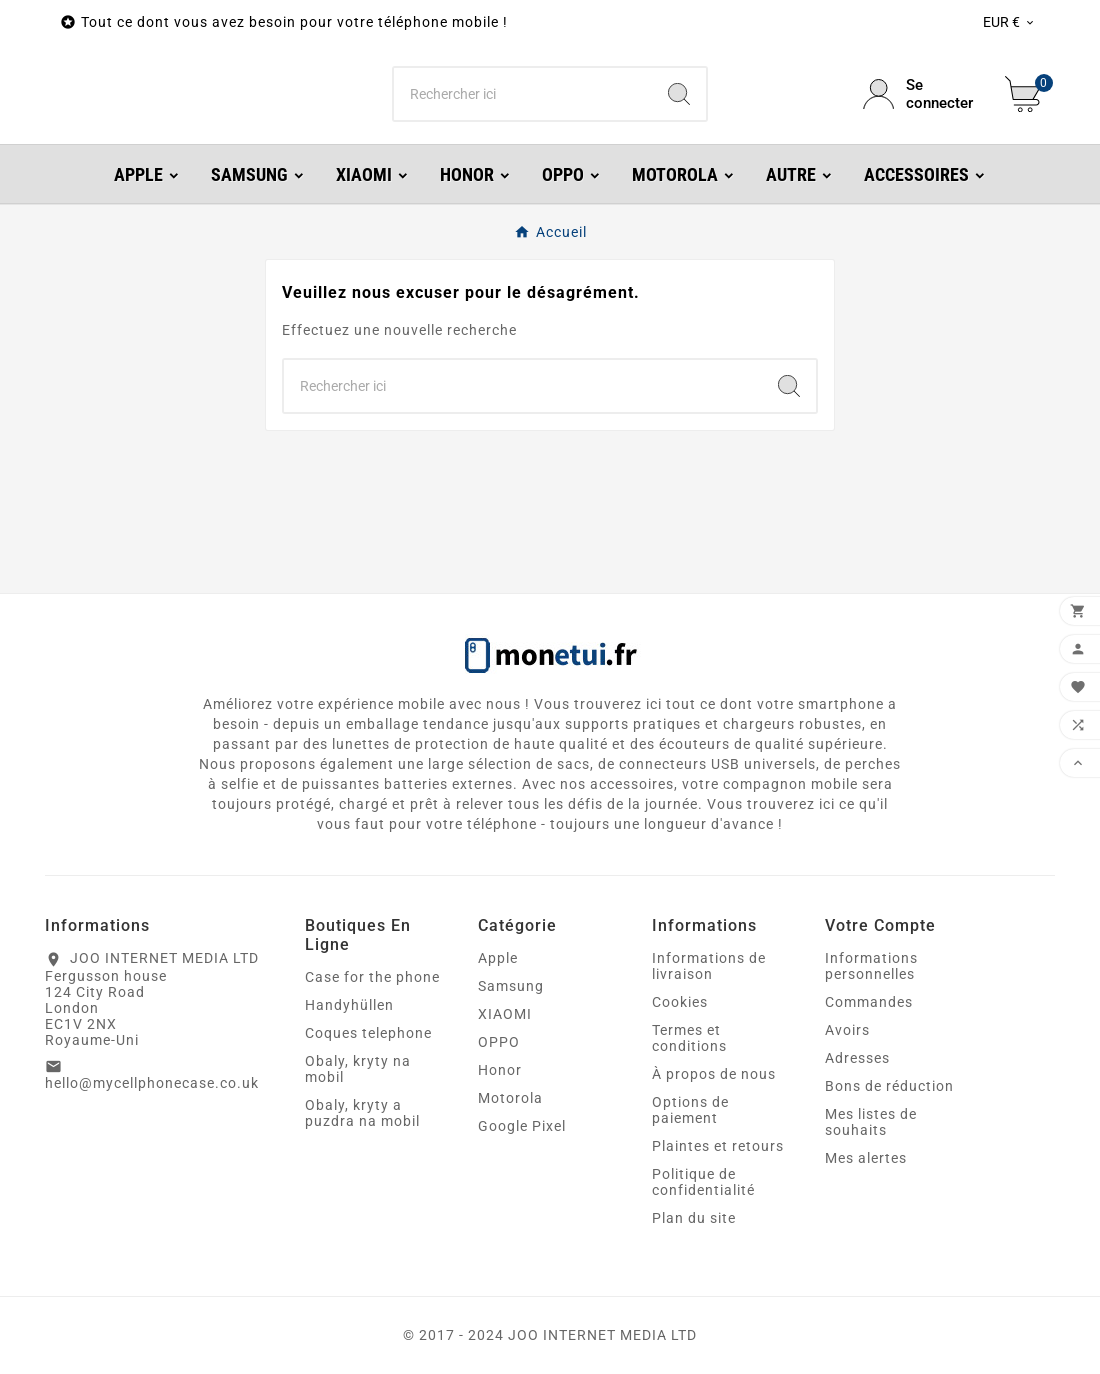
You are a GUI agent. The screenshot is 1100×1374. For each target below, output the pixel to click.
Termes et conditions (689, 1038)
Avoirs (847, 1030)
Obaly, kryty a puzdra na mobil (362, 1113)
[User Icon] (922, 94)
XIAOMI (505, 1014)
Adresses (857, 1058)
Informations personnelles (871, 966)
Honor (500, 1070)
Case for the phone (372, 977)
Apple (498, 958)
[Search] (679, 94)
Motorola (510, 1098)
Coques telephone (368, 1033)
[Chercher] (523, 94)
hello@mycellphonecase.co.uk (152, 1083)
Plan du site (694, 1218)
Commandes (869, 1002)
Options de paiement (690, 1110)
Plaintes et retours (718, 1146)
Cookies (680, 1002)
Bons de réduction (889, 1086)
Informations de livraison (709, 966)
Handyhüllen (349, 1005)
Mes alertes (866, 1158)
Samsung (511, 986)
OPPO (499, 1042)
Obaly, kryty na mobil (358, 1069)
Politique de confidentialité (703, 1182)
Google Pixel (522, 1126)
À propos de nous (714, 1074)
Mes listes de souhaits (871, 1122)
